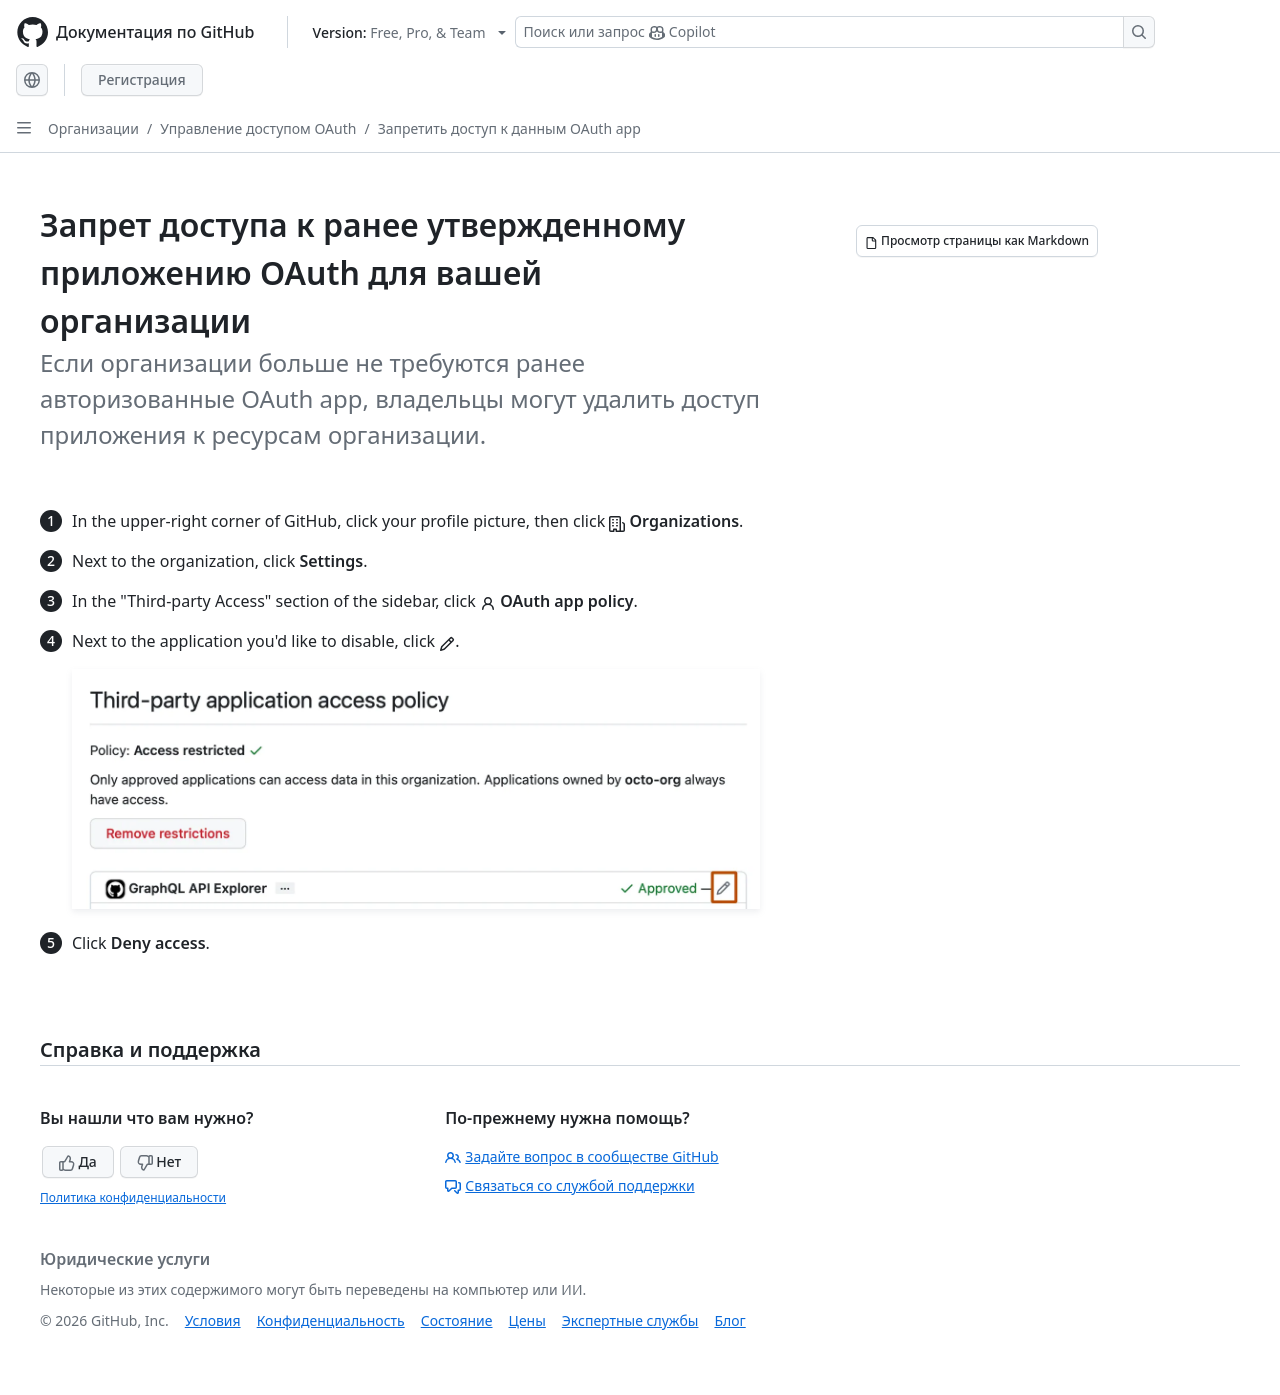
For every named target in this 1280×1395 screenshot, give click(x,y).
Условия (213, 1320)
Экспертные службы (630, 1320)
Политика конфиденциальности (133, 1197)
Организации (93, 128)
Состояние (457, 1320)
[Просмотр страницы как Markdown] (977, 241)
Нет (159, 1161)
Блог (729, 1320)
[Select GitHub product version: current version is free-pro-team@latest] (409, 32)
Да (78, 1161)
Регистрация (142, 79)
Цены (527, 1320)
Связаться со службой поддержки (569, 1185)
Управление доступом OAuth (258, 128)
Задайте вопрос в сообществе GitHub (581, 1156)
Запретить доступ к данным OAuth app (509, 128)
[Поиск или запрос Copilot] (835, 32)
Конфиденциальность (331, 1320)
